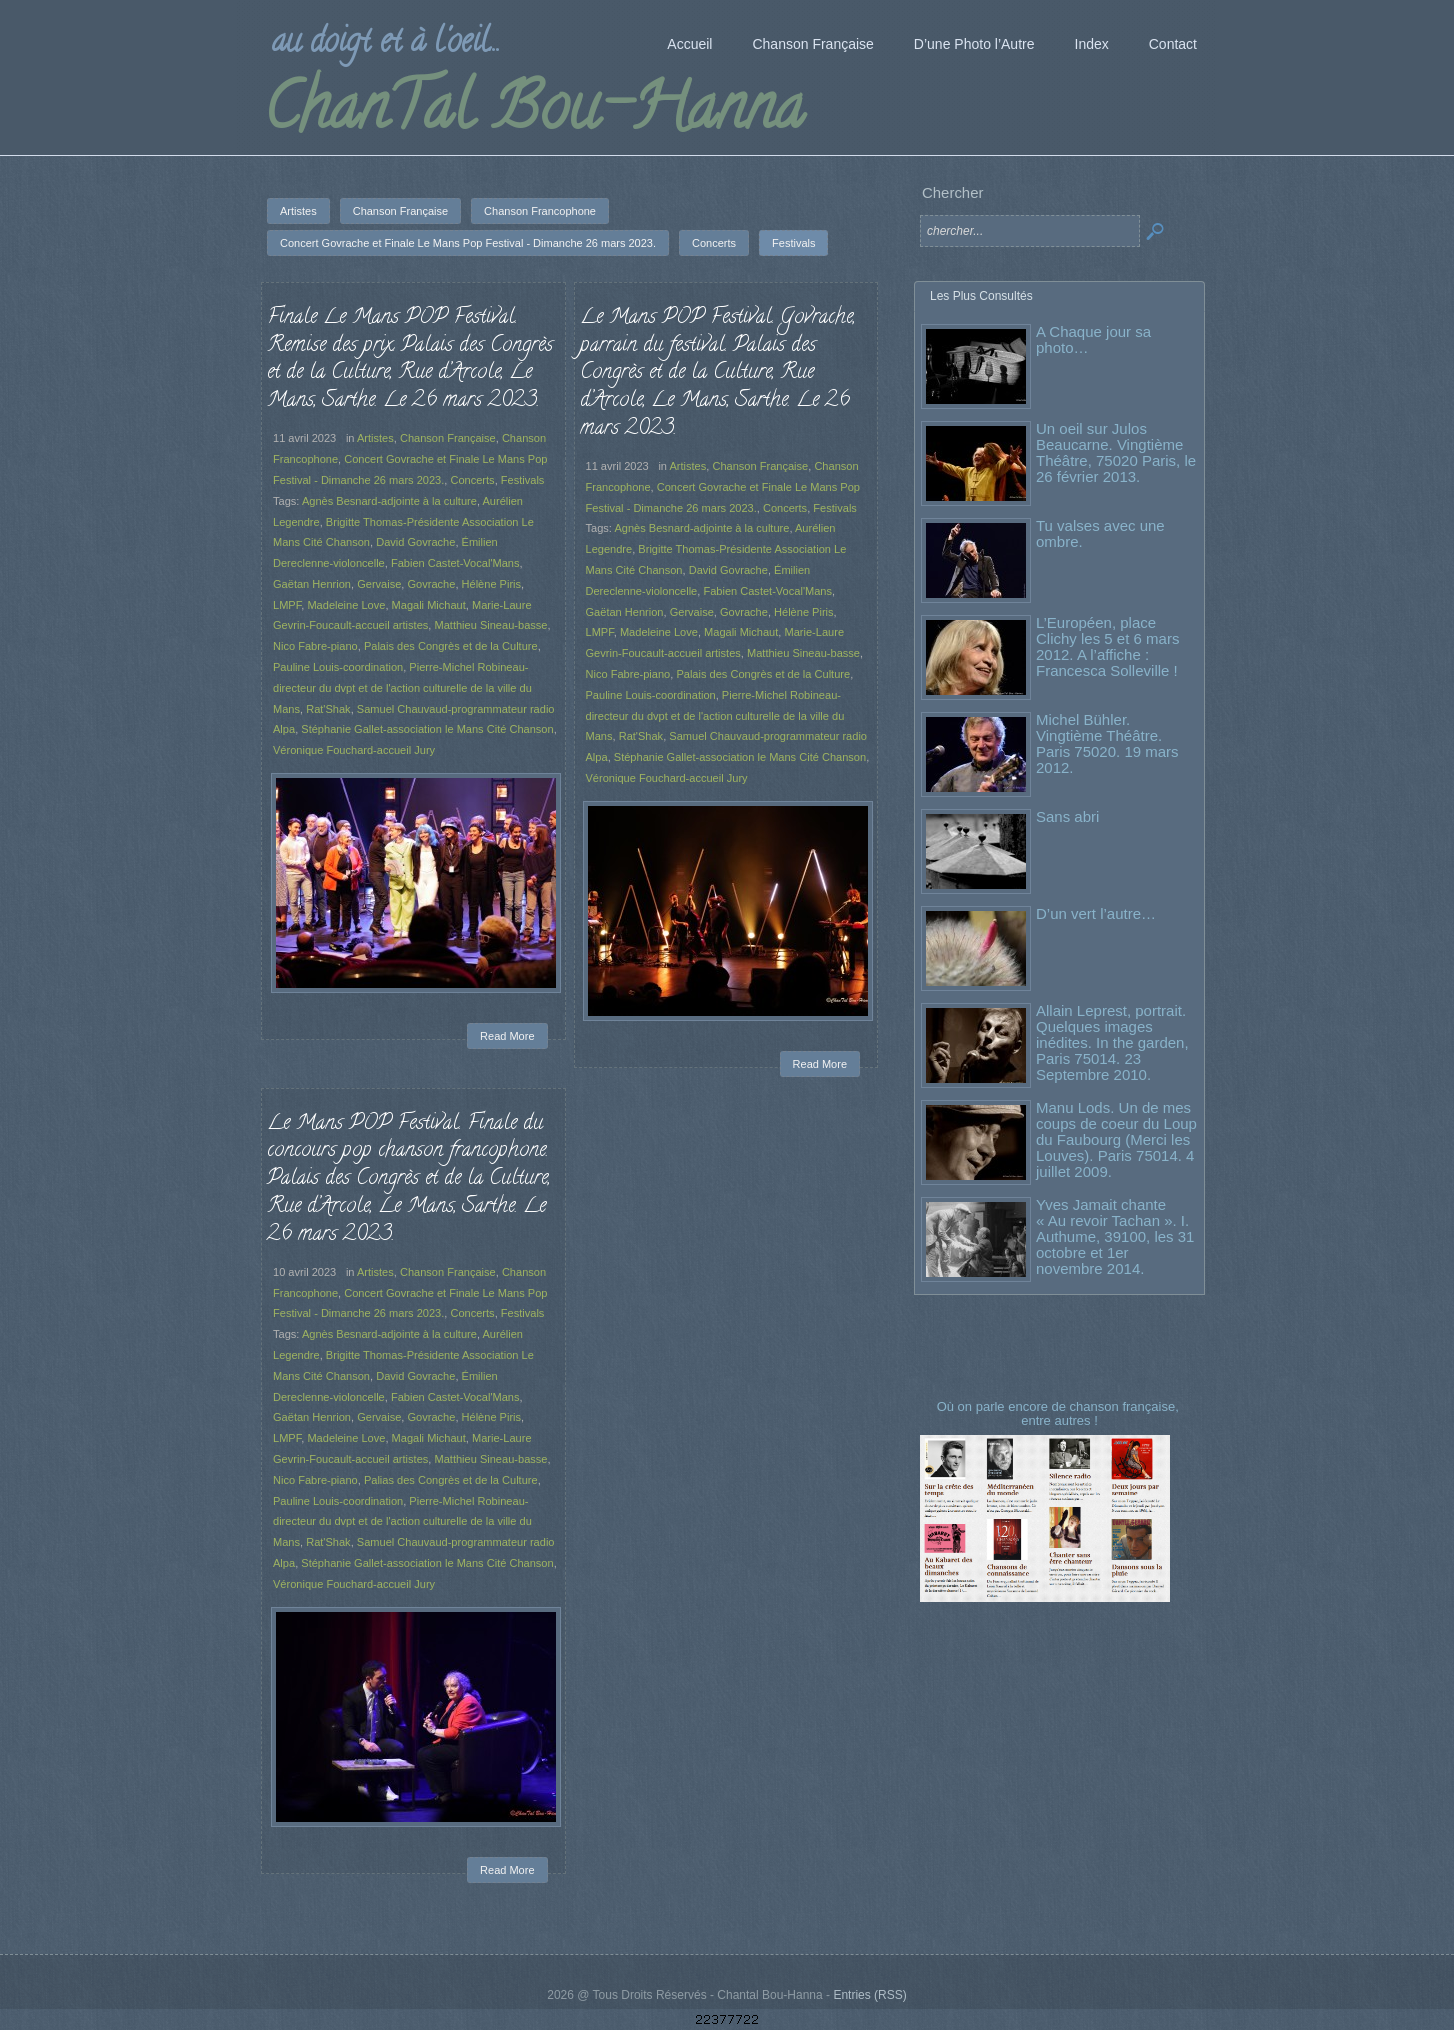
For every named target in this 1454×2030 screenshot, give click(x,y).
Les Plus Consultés (981, 296)
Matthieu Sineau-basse (490, 625)
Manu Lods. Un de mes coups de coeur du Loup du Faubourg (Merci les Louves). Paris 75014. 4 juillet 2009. (1116, 1139)
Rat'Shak (328, 709)
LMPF (287, 605)
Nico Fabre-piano (315, 646)
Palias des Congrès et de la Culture (444, 1482)
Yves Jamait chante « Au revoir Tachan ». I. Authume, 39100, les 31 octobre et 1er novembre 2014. (1115, 1236)
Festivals (523, 480)
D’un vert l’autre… (1096, 913)
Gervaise (379, 584)
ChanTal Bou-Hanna (533, 114)
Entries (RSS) (869, 1995)
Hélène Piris (492, 584)
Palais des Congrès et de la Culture (451, 646)
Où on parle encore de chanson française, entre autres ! (1060, 1413)
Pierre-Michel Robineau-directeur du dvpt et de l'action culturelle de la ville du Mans (402, 688)
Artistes (375, 438)
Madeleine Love (346, 605)
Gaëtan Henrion (312, 584)
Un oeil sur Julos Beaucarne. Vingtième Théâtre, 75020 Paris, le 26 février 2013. (1116, 452)
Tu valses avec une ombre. (1100, 533)
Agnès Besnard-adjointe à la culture (389, 501)
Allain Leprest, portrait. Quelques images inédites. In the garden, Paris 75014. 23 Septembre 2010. (1112, 1042)
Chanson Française (448, 438)
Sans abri (1067, 816)
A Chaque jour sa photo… (1093, 339)
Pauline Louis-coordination (338, 667)
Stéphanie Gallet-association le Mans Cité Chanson (427, 729)
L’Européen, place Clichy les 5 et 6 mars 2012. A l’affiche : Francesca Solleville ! (1107, 646)
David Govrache (415, 542)
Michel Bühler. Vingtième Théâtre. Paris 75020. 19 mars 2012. (1107, 743)
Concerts (472, 480)
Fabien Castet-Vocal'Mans (455, 563)
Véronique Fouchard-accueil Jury (354, 750)
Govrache (432, 584)
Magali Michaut (429, 605)
